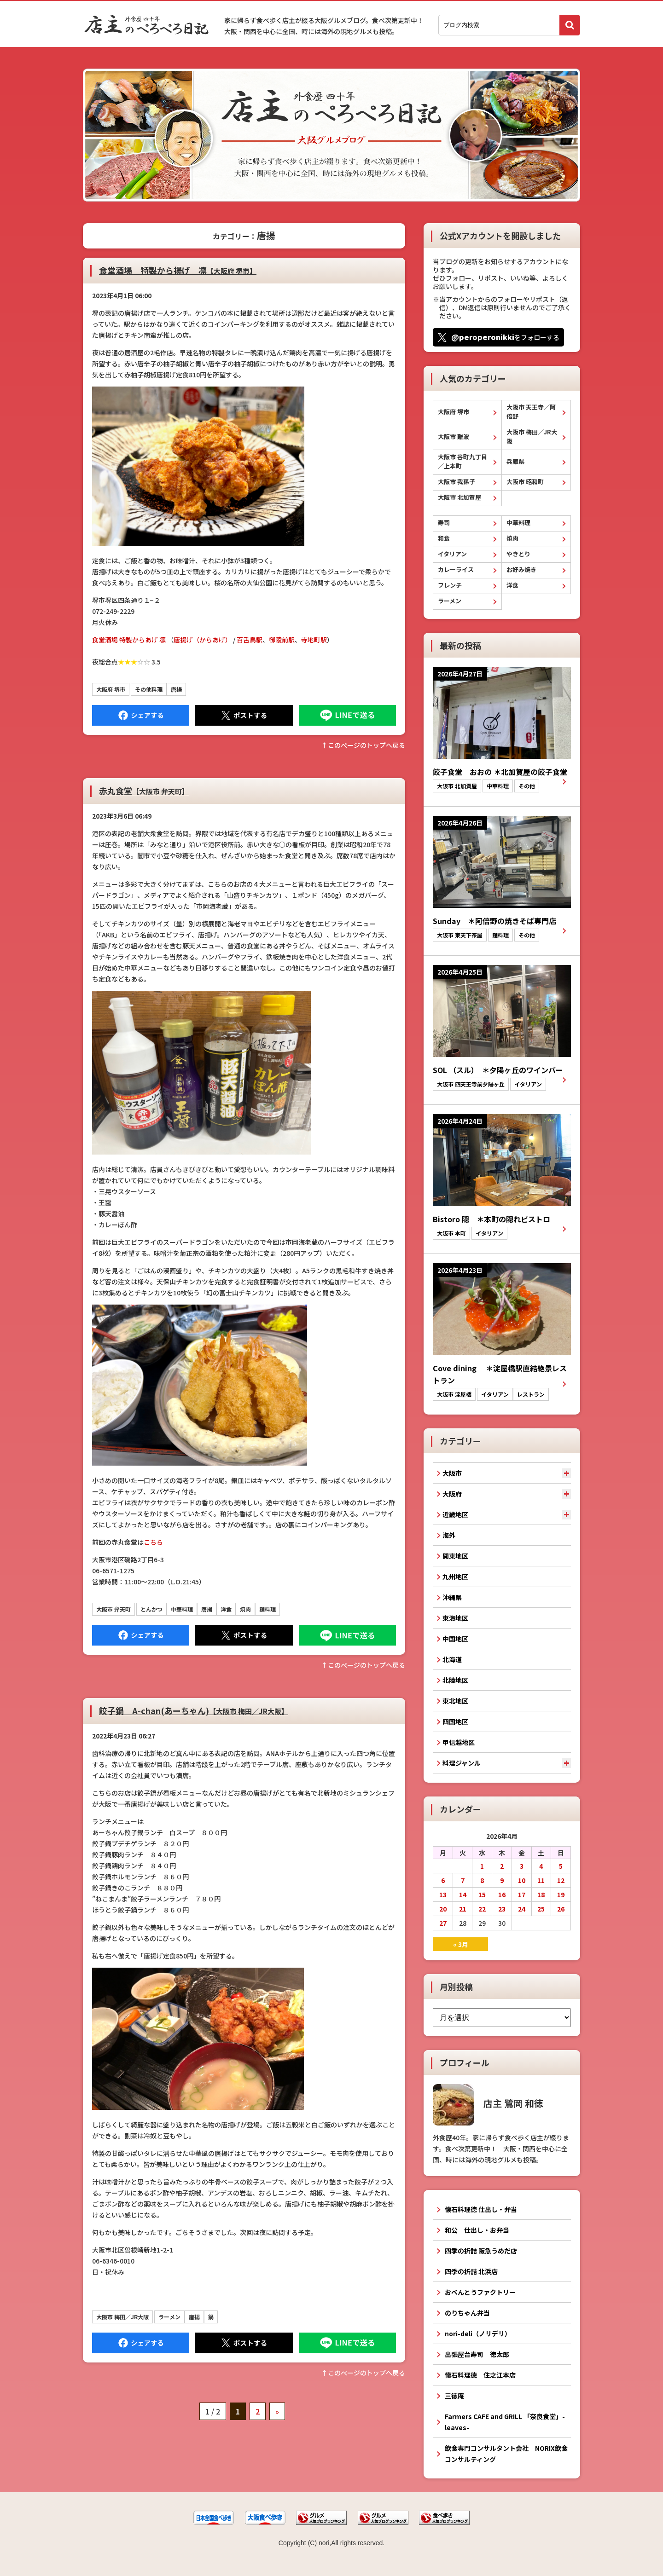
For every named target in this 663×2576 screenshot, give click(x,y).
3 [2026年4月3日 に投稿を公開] (521, 1866)
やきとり (518, 553)
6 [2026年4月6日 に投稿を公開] (443, 1880)
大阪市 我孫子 (456, 481)
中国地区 (455, 1638)
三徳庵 (454, 2395)
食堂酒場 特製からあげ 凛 (129, 639)
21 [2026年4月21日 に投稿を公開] (462, 1908)
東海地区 (455, 1618)
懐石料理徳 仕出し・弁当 (481, 2209)
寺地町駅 (314, 639)
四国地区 (455, 1721)
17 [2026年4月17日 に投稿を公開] (521, 1894)
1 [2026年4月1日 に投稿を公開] (482, 1866)
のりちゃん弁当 (467, 2312)
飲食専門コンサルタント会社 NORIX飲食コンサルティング (506, 2453)
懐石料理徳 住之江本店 (480, 2375)
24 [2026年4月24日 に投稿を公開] (521, 1908)
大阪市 (452, 1473)
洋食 (226, 1609)
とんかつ (151, 1609)
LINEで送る (347, 715)
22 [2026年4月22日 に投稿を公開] (482, 1908)
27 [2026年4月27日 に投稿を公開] (443, 1923)
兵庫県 (515, 461)
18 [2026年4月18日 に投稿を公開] (541, 1894)
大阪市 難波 (453, 436)
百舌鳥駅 (249, 639)
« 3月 (460, 1944)
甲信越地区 (458, 1742)
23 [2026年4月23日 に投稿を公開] (502, 1908)
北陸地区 (455, 1680)
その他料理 (149, 689)
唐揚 (176, 689)
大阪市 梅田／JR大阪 (122, 2317)
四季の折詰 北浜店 (471, 2271)
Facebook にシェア (140, 715)
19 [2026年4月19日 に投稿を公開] (560, 1894)
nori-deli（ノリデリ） (478, 2333)
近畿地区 (455, 1514)
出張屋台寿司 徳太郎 (477, 2354)
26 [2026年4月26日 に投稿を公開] (560, 1908)
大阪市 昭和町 (525, 481)
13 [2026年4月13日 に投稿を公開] (443, 1894)
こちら (153, 1542)
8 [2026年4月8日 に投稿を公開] (482, 1880)
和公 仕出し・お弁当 (477, 2230)
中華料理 (182, 1609)
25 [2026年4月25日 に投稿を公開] (541, 1908)
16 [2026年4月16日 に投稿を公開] (502, 1894)
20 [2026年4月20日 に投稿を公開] (443, 1908)
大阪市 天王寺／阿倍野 (531, 412)
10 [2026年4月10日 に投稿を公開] (521, 1880)
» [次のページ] (277, 2411)
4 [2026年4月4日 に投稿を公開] (541, 1866)
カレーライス (456, 569)
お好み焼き (521, 569)
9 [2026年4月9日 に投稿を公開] (502, 1880)
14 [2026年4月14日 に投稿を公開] (462, 1894)
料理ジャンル (461, 1762)
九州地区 (455, 1576)
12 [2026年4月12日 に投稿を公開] (560, 1880)
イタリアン (452, 553)
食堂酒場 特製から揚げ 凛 (177, 270)
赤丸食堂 (144, 791)
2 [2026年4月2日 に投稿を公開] (502, 1866)
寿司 (444, 522)
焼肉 (245, 1609)
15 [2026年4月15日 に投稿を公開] (482, 1894)
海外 (448, 1535)
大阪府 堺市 (110, 689)
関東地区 (455, 1555)
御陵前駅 (282, 639)
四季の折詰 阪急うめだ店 (481, 2250)
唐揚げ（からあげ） (203, 639)
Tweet (243, 715)
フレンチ (450, 585)
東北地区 (455, 1700)
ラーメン (169, 2317)
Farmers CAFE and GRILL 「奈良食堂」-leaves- (505, 2422)
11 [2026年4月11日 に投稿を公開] (541, 1880)
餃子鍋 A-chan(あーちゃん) (193, 1710)
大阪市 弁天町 (113, 1609)
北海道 (452, 1659)
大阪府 (452, 1493)
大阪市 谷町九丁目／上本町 (462, 461)
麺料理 (267, 1609)
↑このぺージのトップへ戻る (363, 745)
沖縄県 (452, 1597)
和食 (444, 538)
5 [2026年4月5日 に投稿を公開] (561, 1866)
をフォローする (505, 336)
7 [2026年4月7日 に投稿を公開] (463, 1880)
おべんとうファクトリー (480, 2292)
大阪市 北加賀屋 (459, 497)
